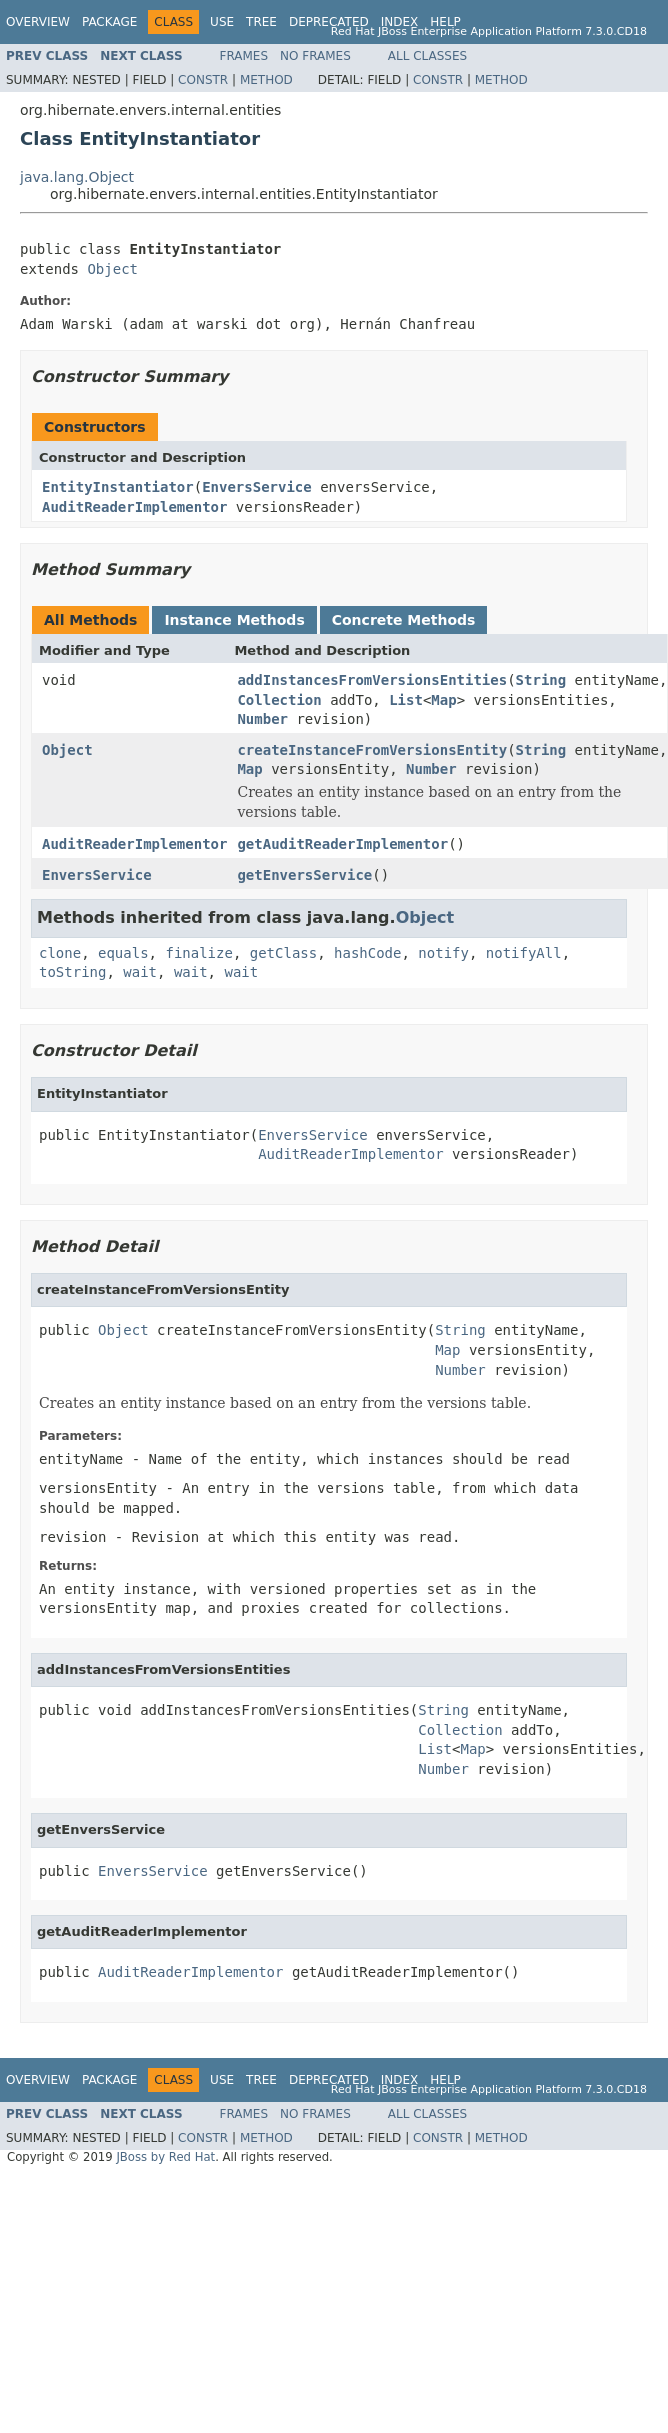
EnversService (257, 487)
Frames (244, 56)
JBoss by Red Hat (165, 2157)
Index (400, 22)
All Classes (427, 56)
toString (72, 972)
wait (140, 972)
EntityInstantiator (118, 487)
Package (109, 22)
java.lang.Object (77, 177)
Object (112, 269)
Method (266, 80)
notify (443, 953)
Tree (261, 22)
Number (262, 719)
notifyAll (524, 953)
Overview (38, 22)
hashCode (367, 953)
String (541, 680)
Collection (279, 700)
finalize (198, 953)
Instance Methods (234, 620)
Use (222, 22)
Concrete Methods (404, 620)
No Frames (315, 56)
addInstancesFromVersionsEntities (372, 680)
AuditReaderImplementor (134, 507)
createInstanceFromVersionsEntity (372, 750)
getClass (283, 953)
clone (60, 953)
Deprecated (329, 22)
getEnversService (304, 875)
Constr (203, 80)
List (406, 700)
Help (445, 22)
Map (443, 700)
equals (123, 953)
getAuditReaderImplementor (342, 844)
